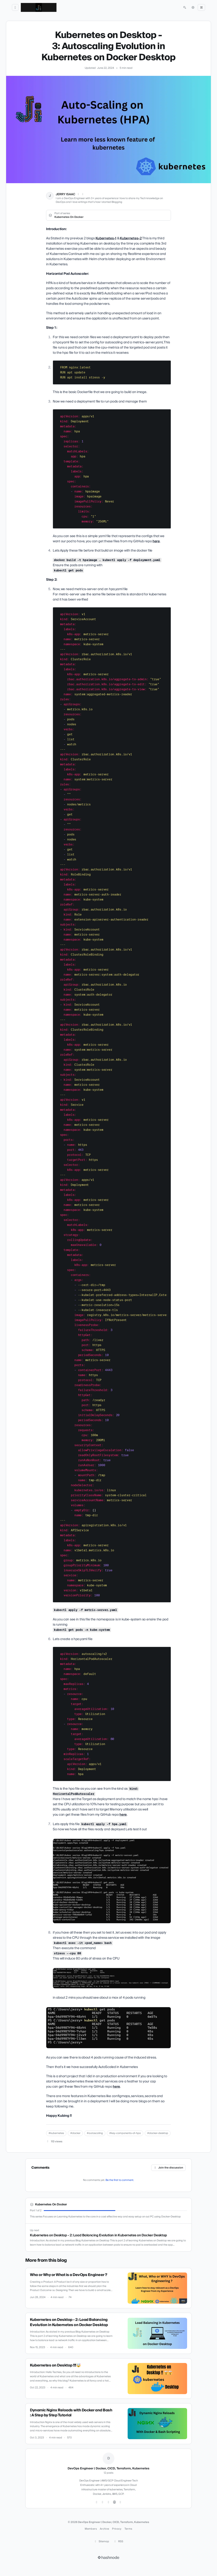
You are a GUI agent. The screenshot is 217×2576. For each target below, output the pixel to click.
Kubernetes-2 (131, 238)
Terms (128, 2529)
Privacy (116, 2529)
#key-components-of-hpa (125, 2133)
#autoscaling (95, 2133)
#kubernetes (56, 2133)
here (156, 541)
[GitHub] (102, 2502)
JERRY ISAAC (65, 194)
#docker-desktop (157, 2133)
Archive (104, 2529)
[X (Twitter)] (78, 194)
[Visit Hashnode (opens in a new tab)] (108, 2557)
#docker (75, 2133)
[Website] (114, 2502)
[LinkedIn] (83, 194)
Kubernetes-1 (105, 238)
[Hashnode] (120, 2502)
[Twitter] (96, 2502)
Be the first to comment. (120, 2180)
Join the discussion (168, 2168)
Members (91, 2529)
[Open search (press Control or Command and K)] (184, 7)
